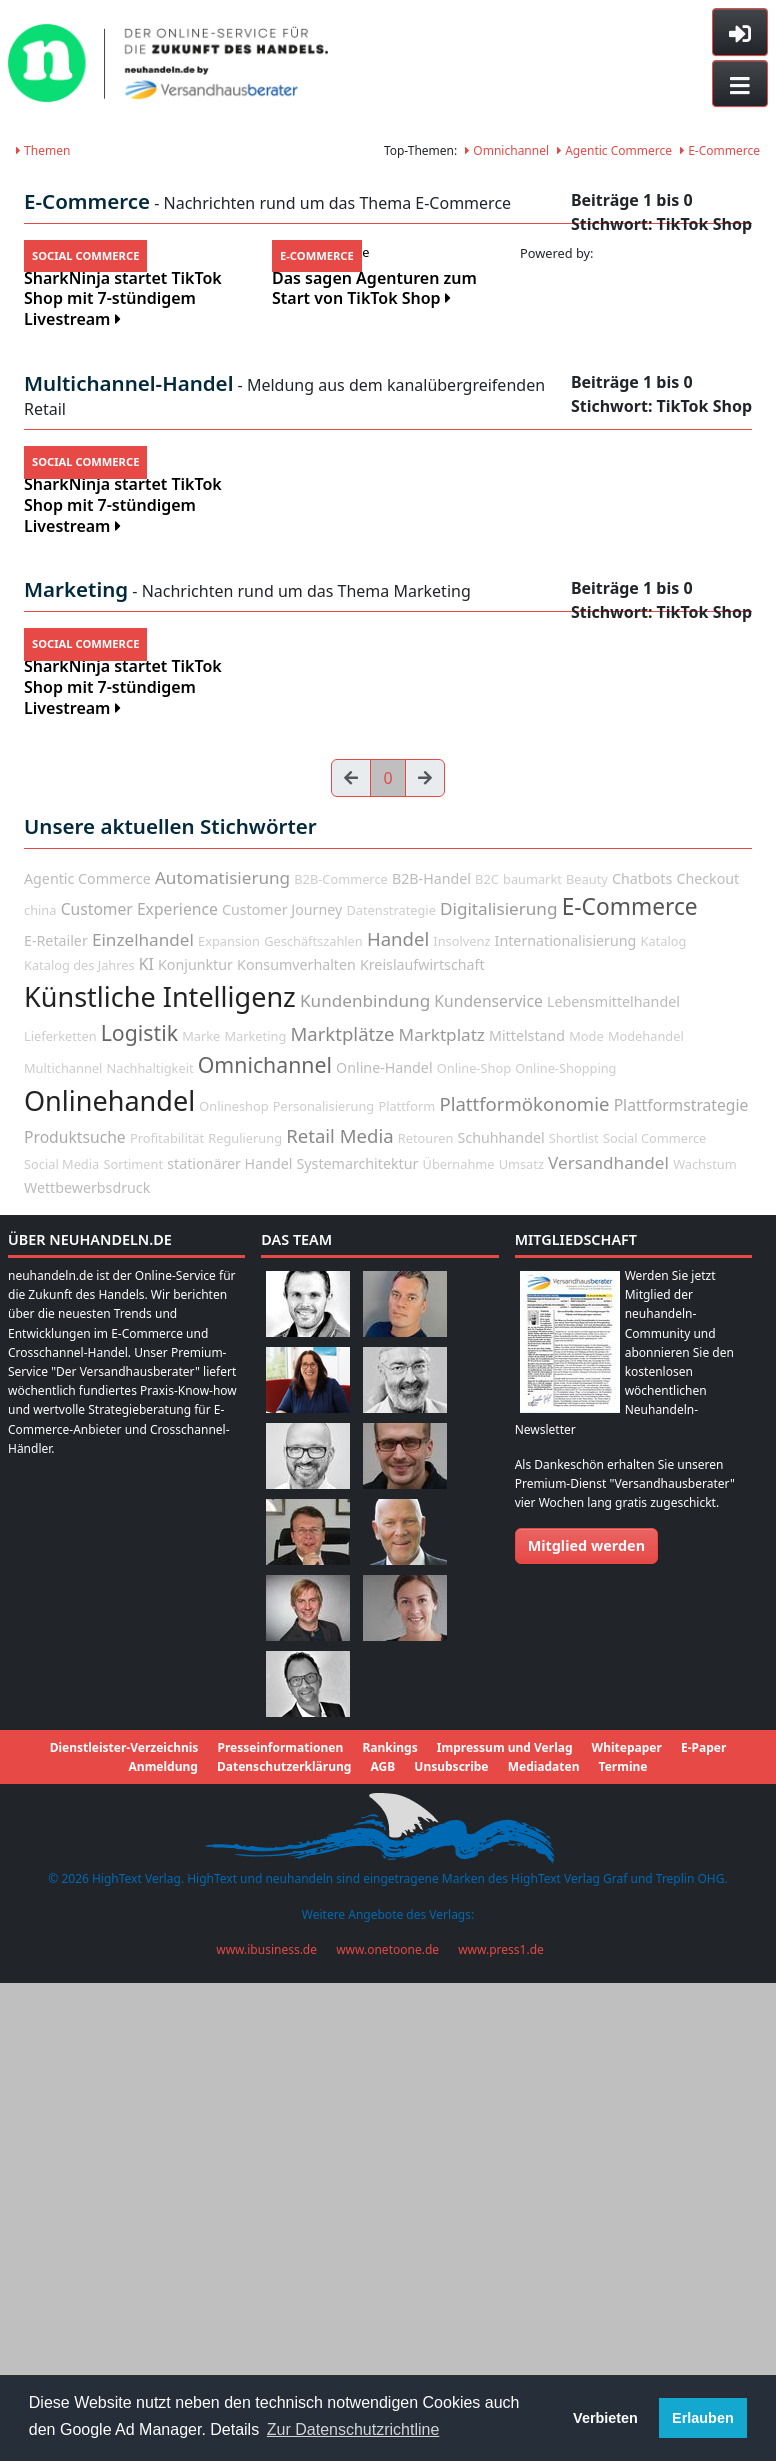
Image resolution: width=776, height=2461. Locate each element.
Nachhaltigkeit (149, 1553)
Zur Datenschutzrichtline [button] (353, 2429)
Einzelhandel (143, 1423)
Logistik (139, 1517)
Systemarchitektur (358, 1647)
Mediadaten (544, 2251)
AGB (382, 2251)
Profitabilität (167, 1622)
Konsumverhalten (296, 1449)
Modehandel (646, 1521)
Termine (623, 2251)
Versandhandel (608, 1646)
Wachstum (705, 1648)
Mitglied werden (586, 2030)
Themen (43, 150)
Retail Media (339, 1619)
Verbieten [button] (605, 2418)
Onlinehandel (109, 1585)
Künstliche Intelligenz (160, 1481)
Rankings (389, 2232)
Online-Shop (474, 1553)
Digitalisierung (498, 1393)
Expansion (229, 1425)
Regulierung (245, 1622)
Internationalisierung (566, 1424)
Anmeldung (163, 2251)
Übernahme (459, 1648)
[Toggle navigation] (740, 84)
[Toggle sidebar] (740, 32)
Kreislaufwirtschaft (422, 1449)
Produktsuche (75, 1621)
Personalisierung (323, 1591)
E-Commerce (720, 150)
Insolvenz (461, 1425)
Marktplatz (442, 1519)
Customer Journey (282, 1394)
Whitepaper (627, 2232)
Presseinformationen (280, 2232)
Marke (201, 1521)
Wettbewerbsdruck (87, 1672)
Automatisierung (222, 1361)
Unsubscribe (451, 2251)
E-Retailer (56, 1424)
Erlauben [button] (703, 2418)
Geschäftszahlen (313, 1425)
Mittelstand (527, 1520)
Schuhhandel (501, 1621)
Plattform (406, 1591)
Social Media (61, 1648)
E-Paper (703, 2232)
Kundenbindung (365, 1485)
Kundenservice (488, 1486)
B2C (487, 1363)
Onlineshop (233, 1591)
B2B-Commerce (340, 1363)
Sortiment (133, 1648)
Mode (586, 1521)
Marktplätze (342, 1518)
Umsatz (521, 1648)
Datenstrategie (390, 1395)
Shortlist (574, 1622)
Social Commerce (654, 1622)
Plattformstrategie (681, 1590)
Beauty (587, 1363)
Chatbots (642, 1362)
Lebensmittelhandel (613, 1486)
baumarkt (532, 1363)
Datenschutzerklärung (284, 2251)
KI (146, 1449)
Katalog (664, 1425)
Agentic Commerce (614, 150)
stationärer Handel (229, 1647)
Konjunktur (195, 1449)
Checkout (707, 1362)
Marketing (255, 1521)
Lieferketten (60, 1521)
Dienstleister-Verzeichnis (124, 2232)
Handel (398, 1422)
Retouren (426, 1622)
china (40, 1395)
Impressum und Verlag (505, 2232)
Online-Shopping (565, 1553)
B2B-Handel (431, 1362)
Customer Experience (139, 1394)
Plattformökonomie (524, 1588)
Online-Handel (384, 1552)
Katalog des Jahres (79, 1450)
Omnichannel (507, 150)
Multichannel (63, 1553)
